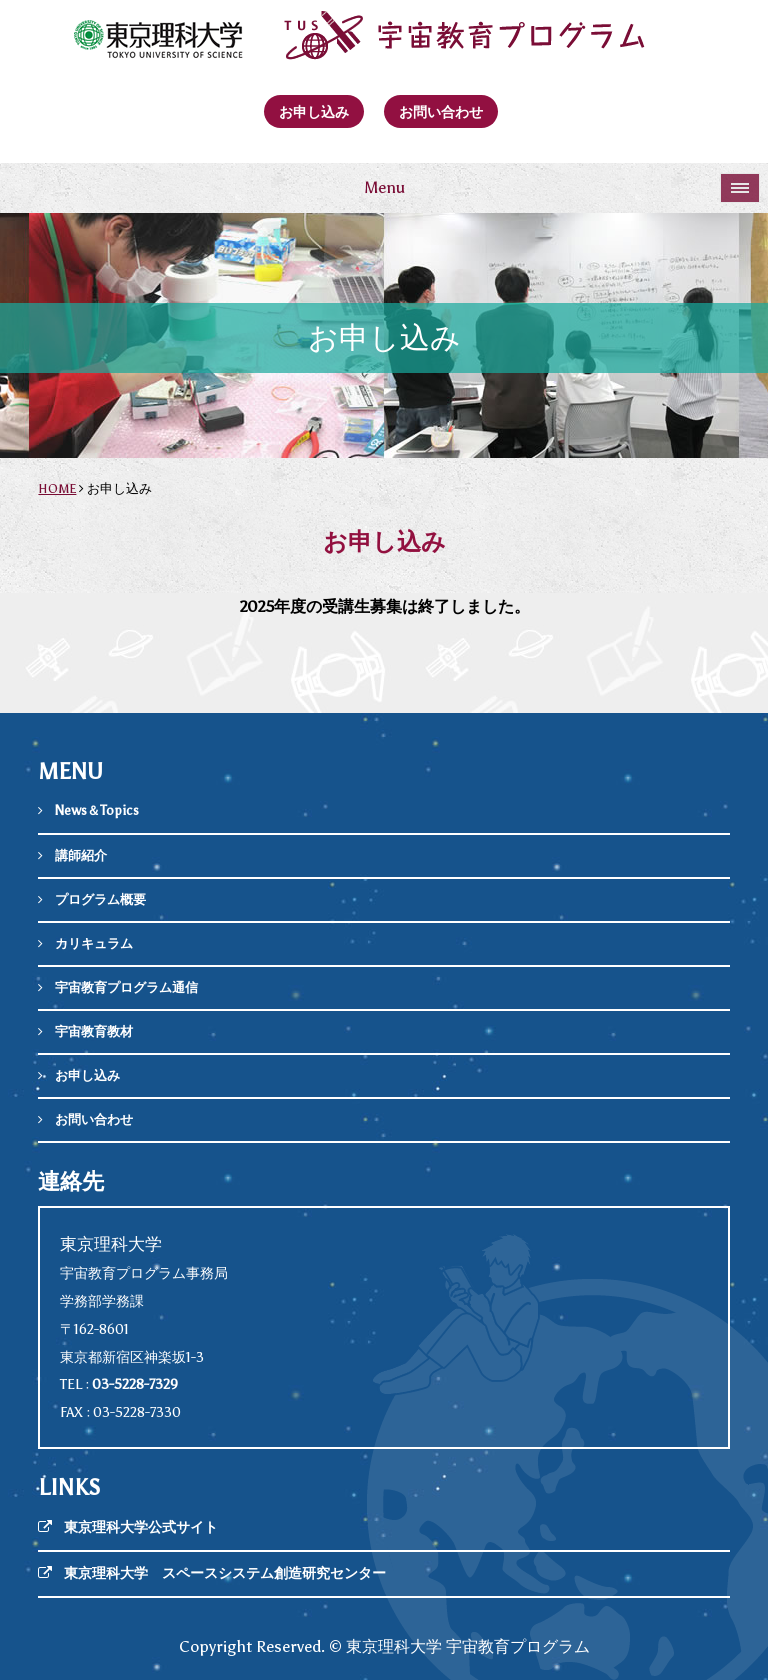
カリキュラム (94, 943)
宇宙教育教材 (94, 1031)
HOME (57, 488)
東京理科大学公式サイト (141, 1527)
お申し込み (314, 112)
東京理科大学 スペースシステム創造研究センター (225, 1573)
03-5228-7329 (135, 1384)
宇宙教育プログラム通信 (126, 987)
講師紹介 (81, 855)
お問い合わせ (441, 112)
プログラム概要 (100, 899)
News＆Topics (97, 810)
